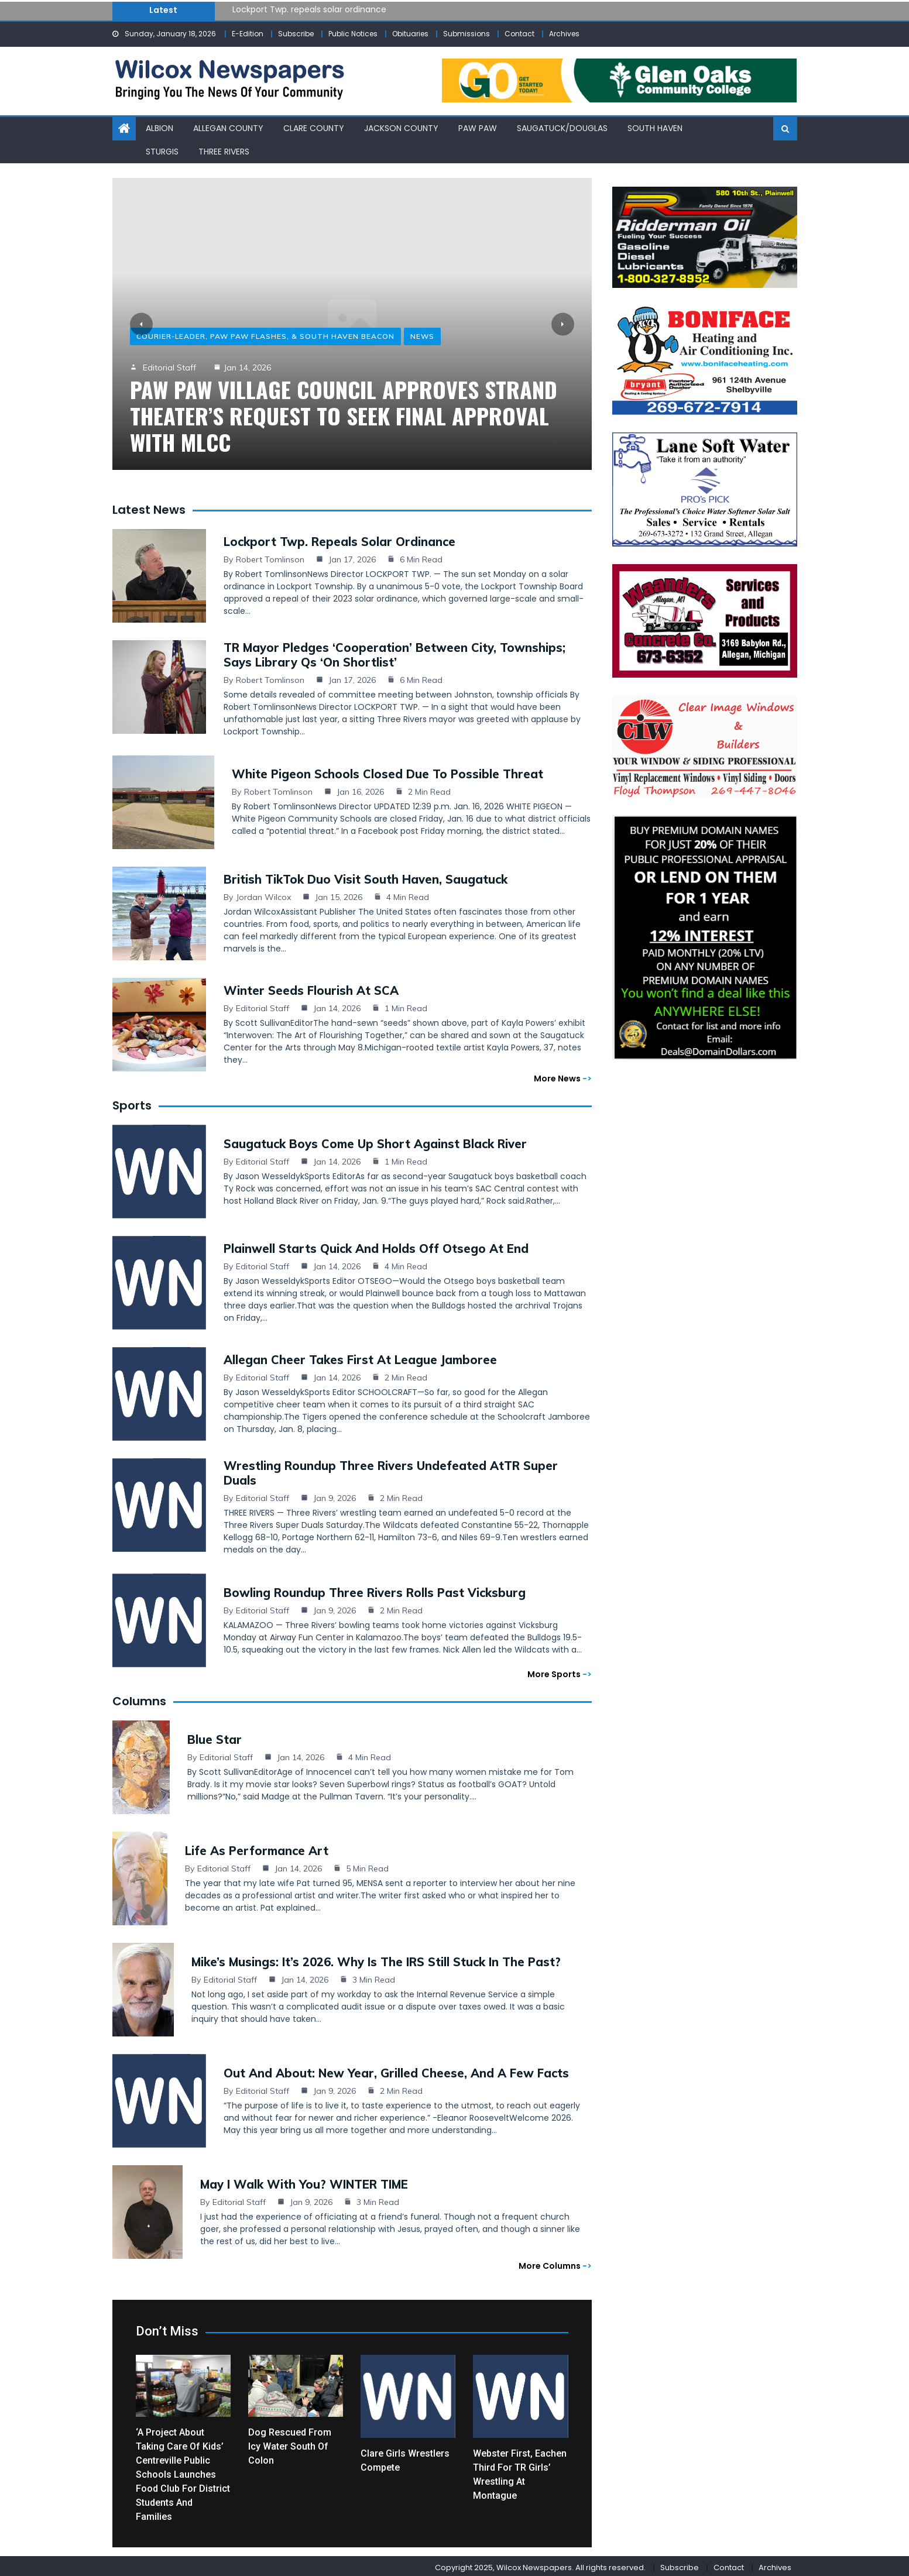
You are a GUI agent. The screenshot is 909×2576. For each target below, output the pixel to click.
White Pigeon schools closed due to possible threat (387, 770)
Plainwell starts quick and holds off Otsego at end (376, 1245)
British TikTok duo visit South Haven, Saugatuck (365, 875)
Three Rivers (223, 150)
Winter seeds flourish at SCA (311, 987)
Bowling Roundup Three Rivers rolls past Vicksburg (375, 1589)
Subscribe (296, 34)
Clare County (313, 127)
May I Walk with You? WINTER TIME (304, 2180)
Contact (519, 34)
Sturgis (162, 150)
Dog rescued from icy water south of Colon (289, 2442)
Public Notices (353, 34)
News (422, 336)
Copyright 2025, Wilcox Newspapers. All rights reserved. (540, 2564)
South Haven (654, 127)
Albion (159, 127)
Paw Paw (477, 127)
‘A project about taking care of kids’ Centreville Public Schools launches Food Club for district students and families (183, 2471)
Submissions (466, 34)
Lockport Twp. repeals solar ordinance (309, 9)
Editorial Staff (169, 367)
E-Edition (247, 34)
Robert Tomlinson (270, 556)
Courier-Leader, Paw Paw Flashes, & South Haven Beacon (265, 336)
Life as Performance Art (256, 1847)
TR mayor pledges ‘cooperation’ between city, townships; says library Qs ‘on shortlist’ (394, 651)
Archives (564, 34)
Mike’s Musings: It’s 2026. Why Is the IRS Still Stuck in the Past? (376, 1958)
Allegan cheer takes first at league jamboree (360, 1356)
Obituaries (410, 34)
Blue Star (214, 1736)
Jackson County (401, 127)
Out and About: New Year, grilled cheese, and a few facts (396, 2069)
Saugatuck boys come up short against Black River (375, 1140)
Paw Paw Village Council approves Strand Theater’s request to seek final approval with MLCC (343, 415)
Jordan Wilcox (263, 893)
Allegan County (228, 127)
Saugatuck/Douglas (562, 127)
